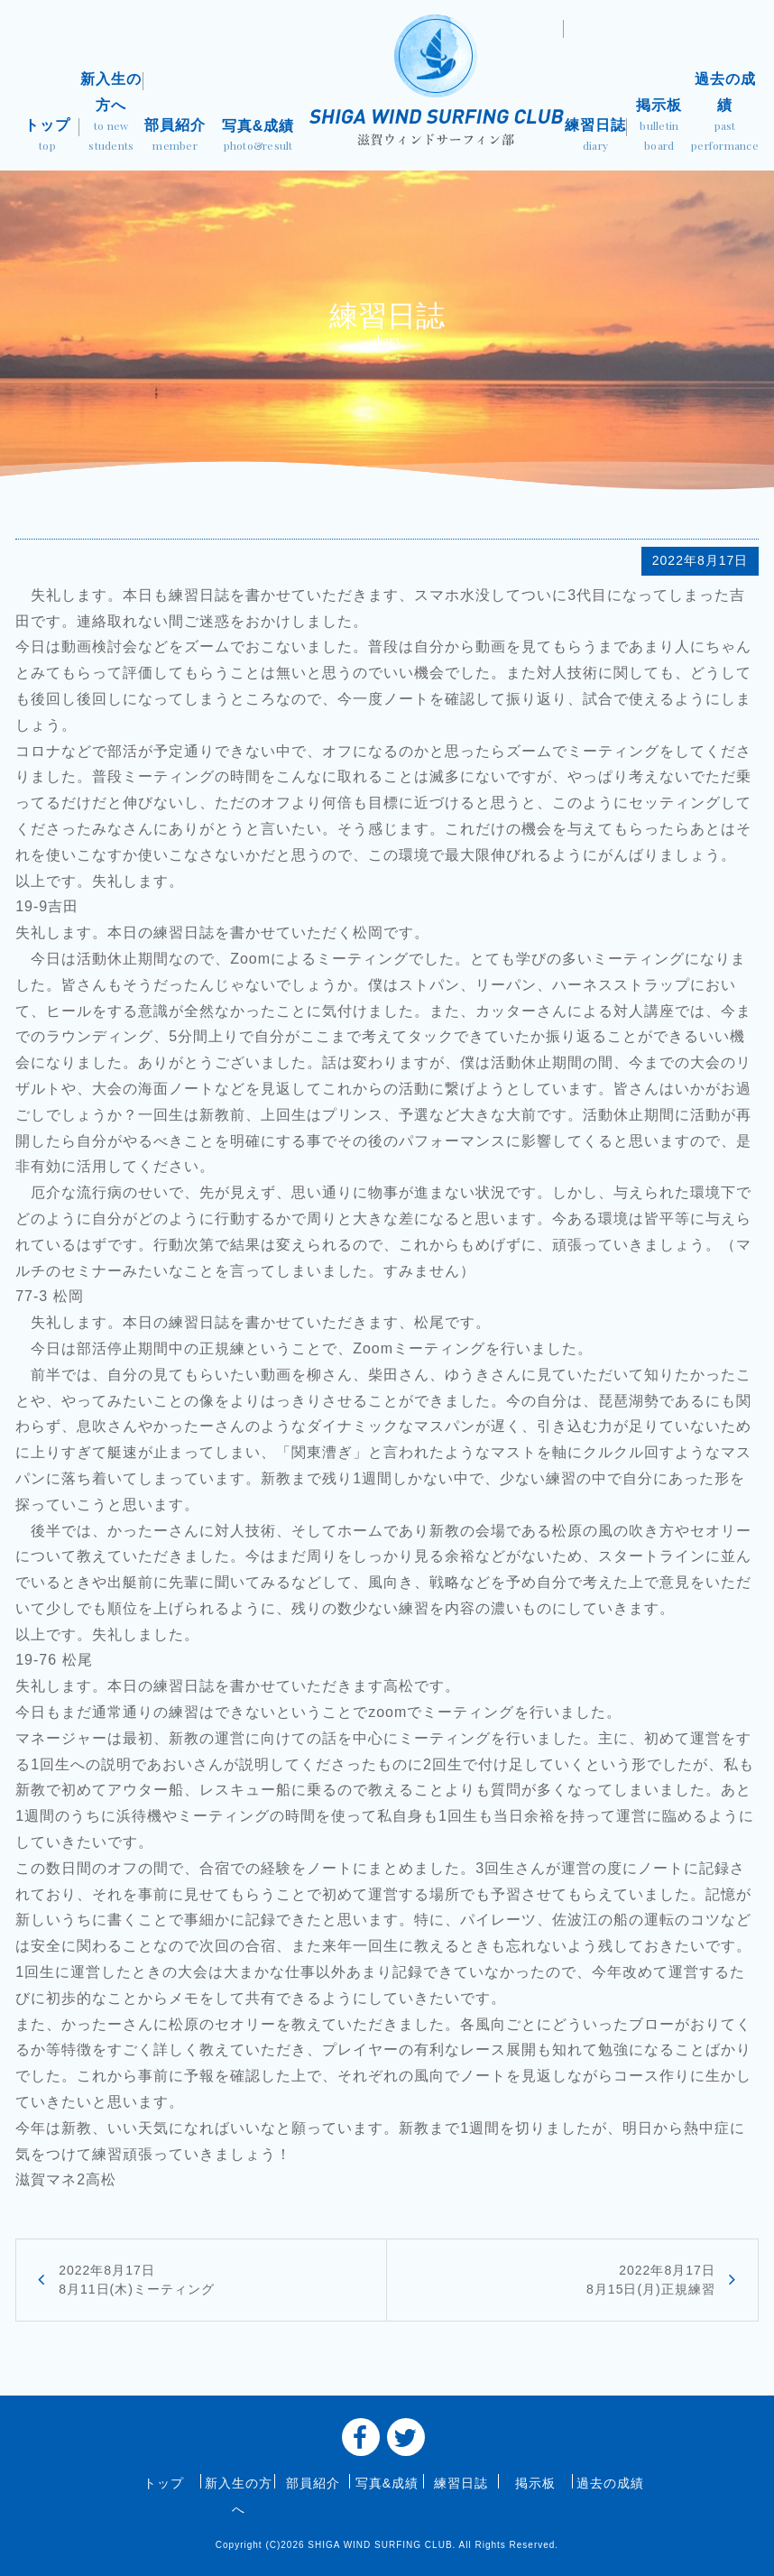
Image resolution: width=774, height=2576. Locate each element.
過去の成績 (725, 113)
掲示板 (659, 126)
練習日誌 (596, 136)
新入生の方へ (111, 113)
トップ (47, 136)
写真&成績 (258, 136)
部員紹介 (175, 136)
